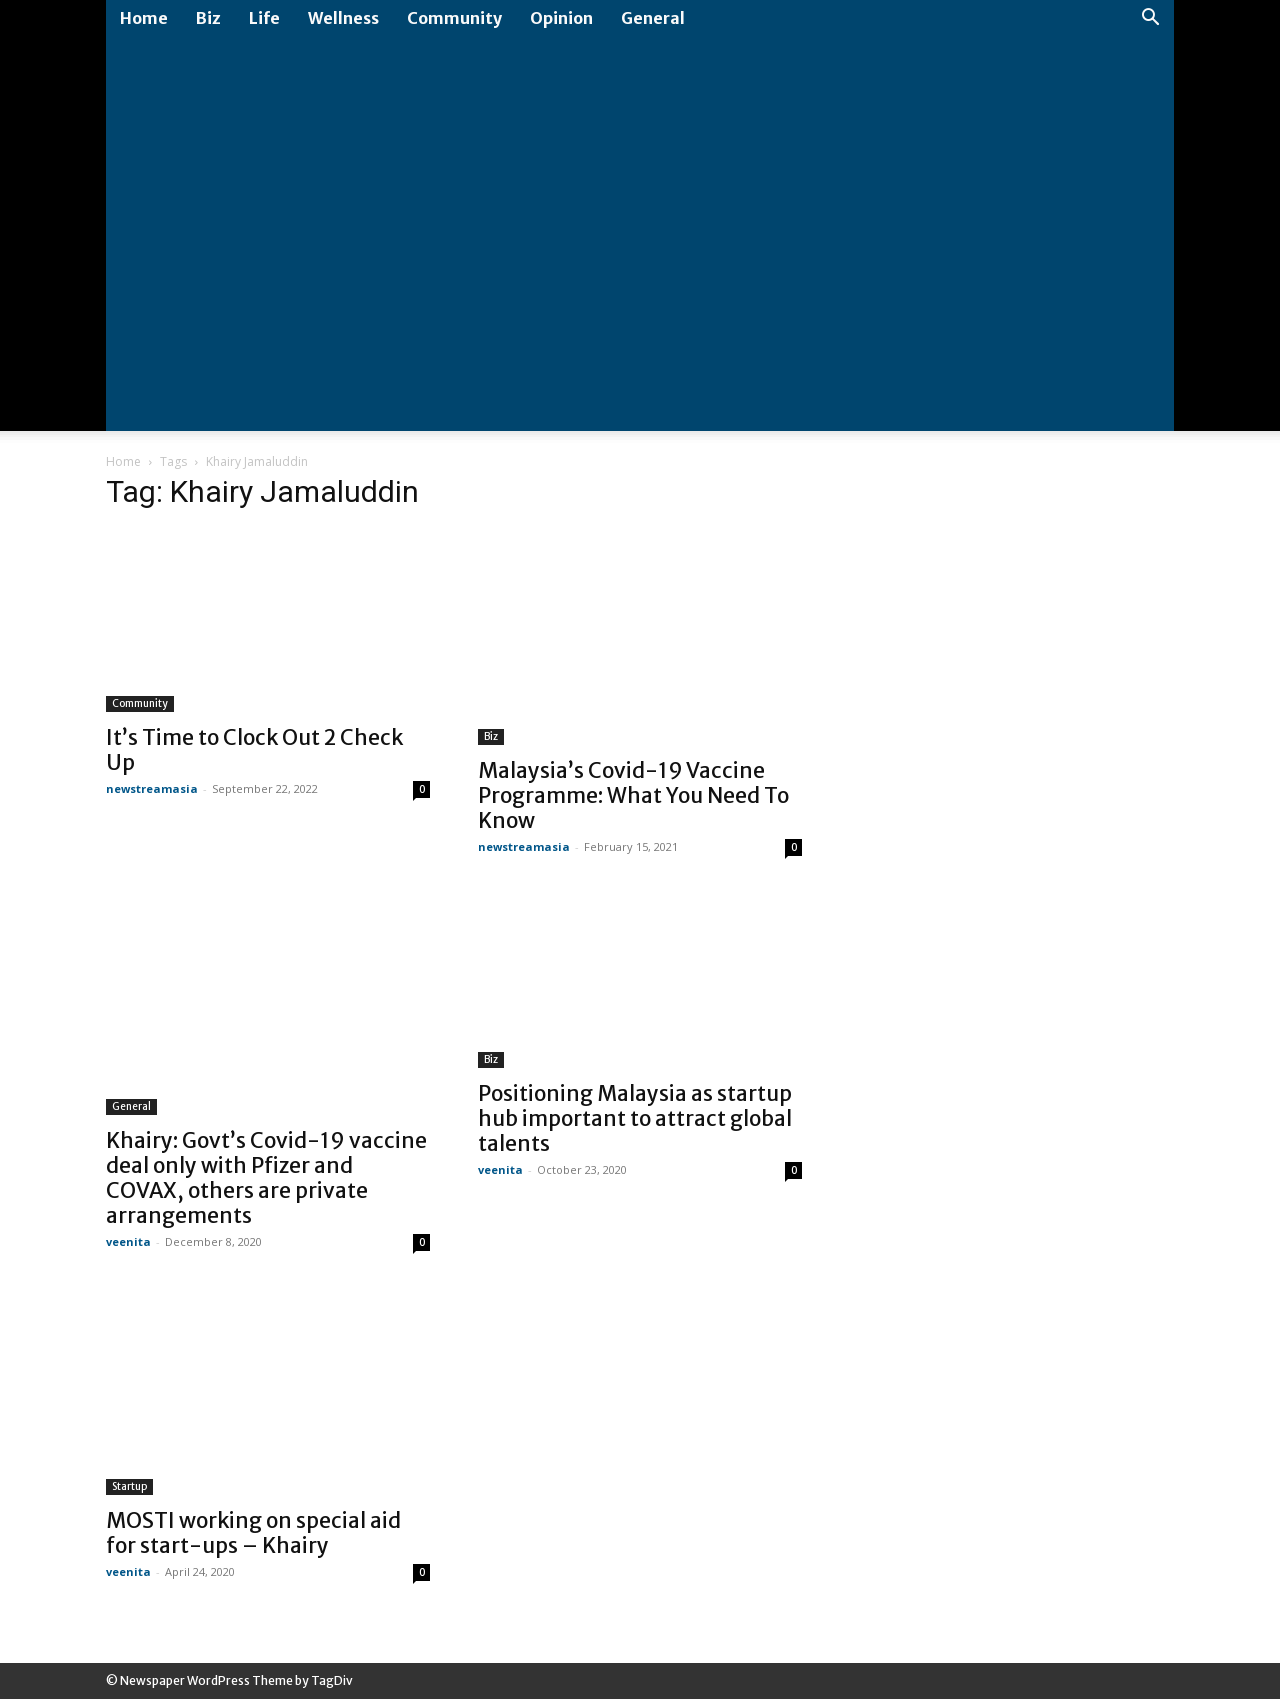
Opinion (561, 18)
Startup (129, 1486)
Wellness (343, 18)
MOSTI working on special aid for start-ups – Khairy (253, 1533)
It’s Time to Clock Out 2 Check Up (254, 750)
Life (264, 18)
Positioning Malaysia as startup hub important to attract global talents (635, 1118)
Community (454, 18)
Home (144, 18)
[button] (1150, 19)
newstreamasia (152, 788)
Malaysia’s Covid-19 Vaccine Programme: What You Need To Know (633, 795)
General (653, 18)
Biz (208, 18)
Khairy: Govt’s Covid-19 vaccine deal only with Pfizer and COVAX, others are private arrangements (266, 1178)
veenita (128, 1241)
